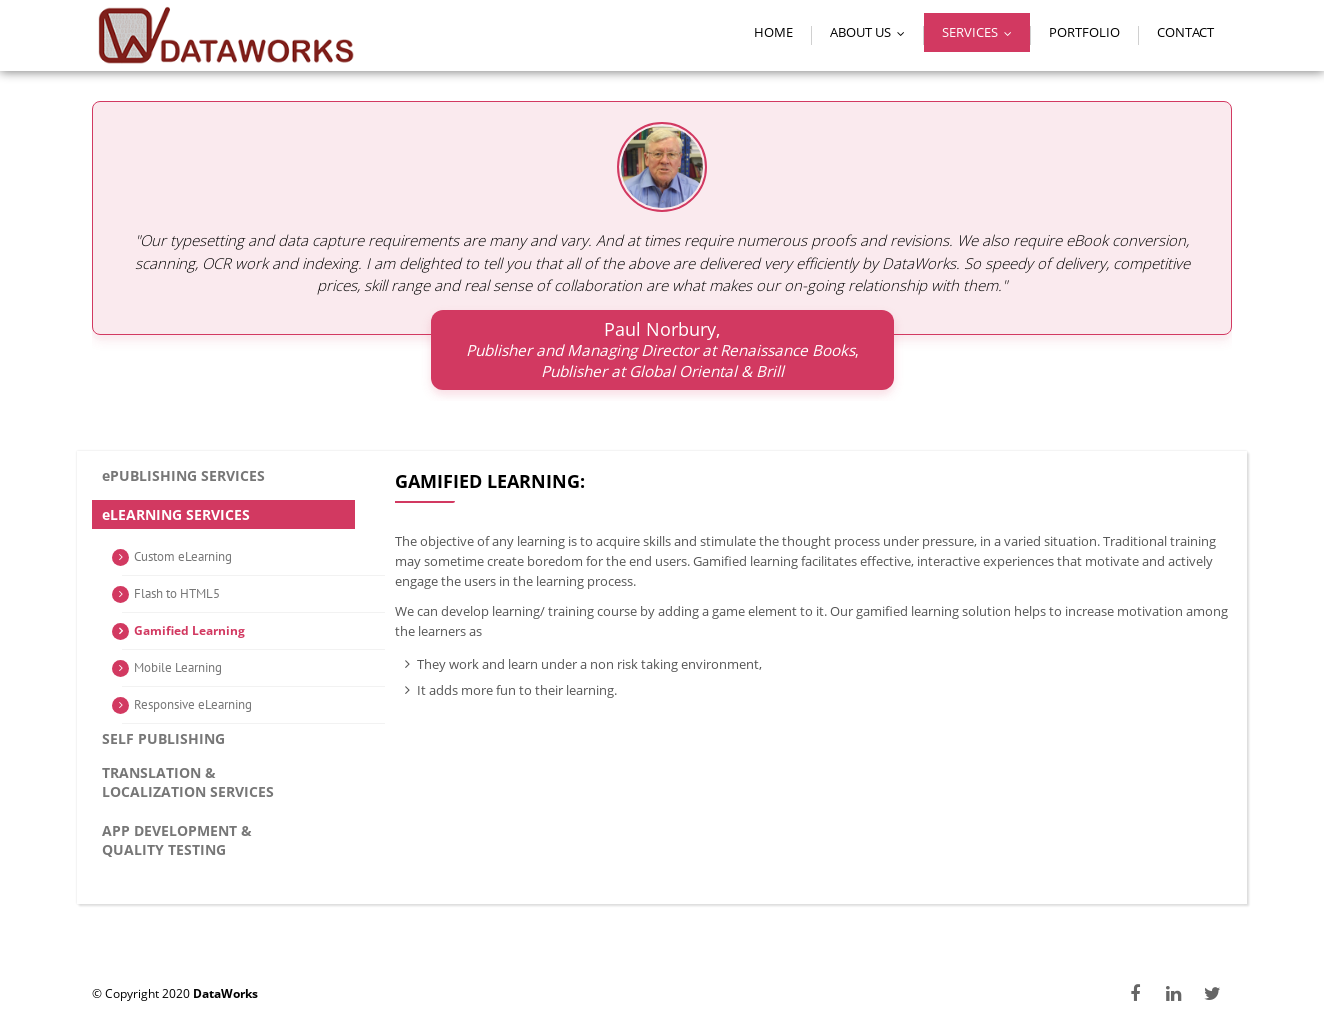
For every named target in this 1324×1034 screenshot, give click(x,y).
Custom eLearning (183, 556)
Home (773, 32)
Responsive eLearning (193, 704)
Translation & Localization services (188, 782)
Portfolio (1084, 32)
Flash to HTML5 (177, 593)
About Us (872, 32)
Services (981, 32)
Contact (1185, 32)
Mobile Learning (178, 667)
